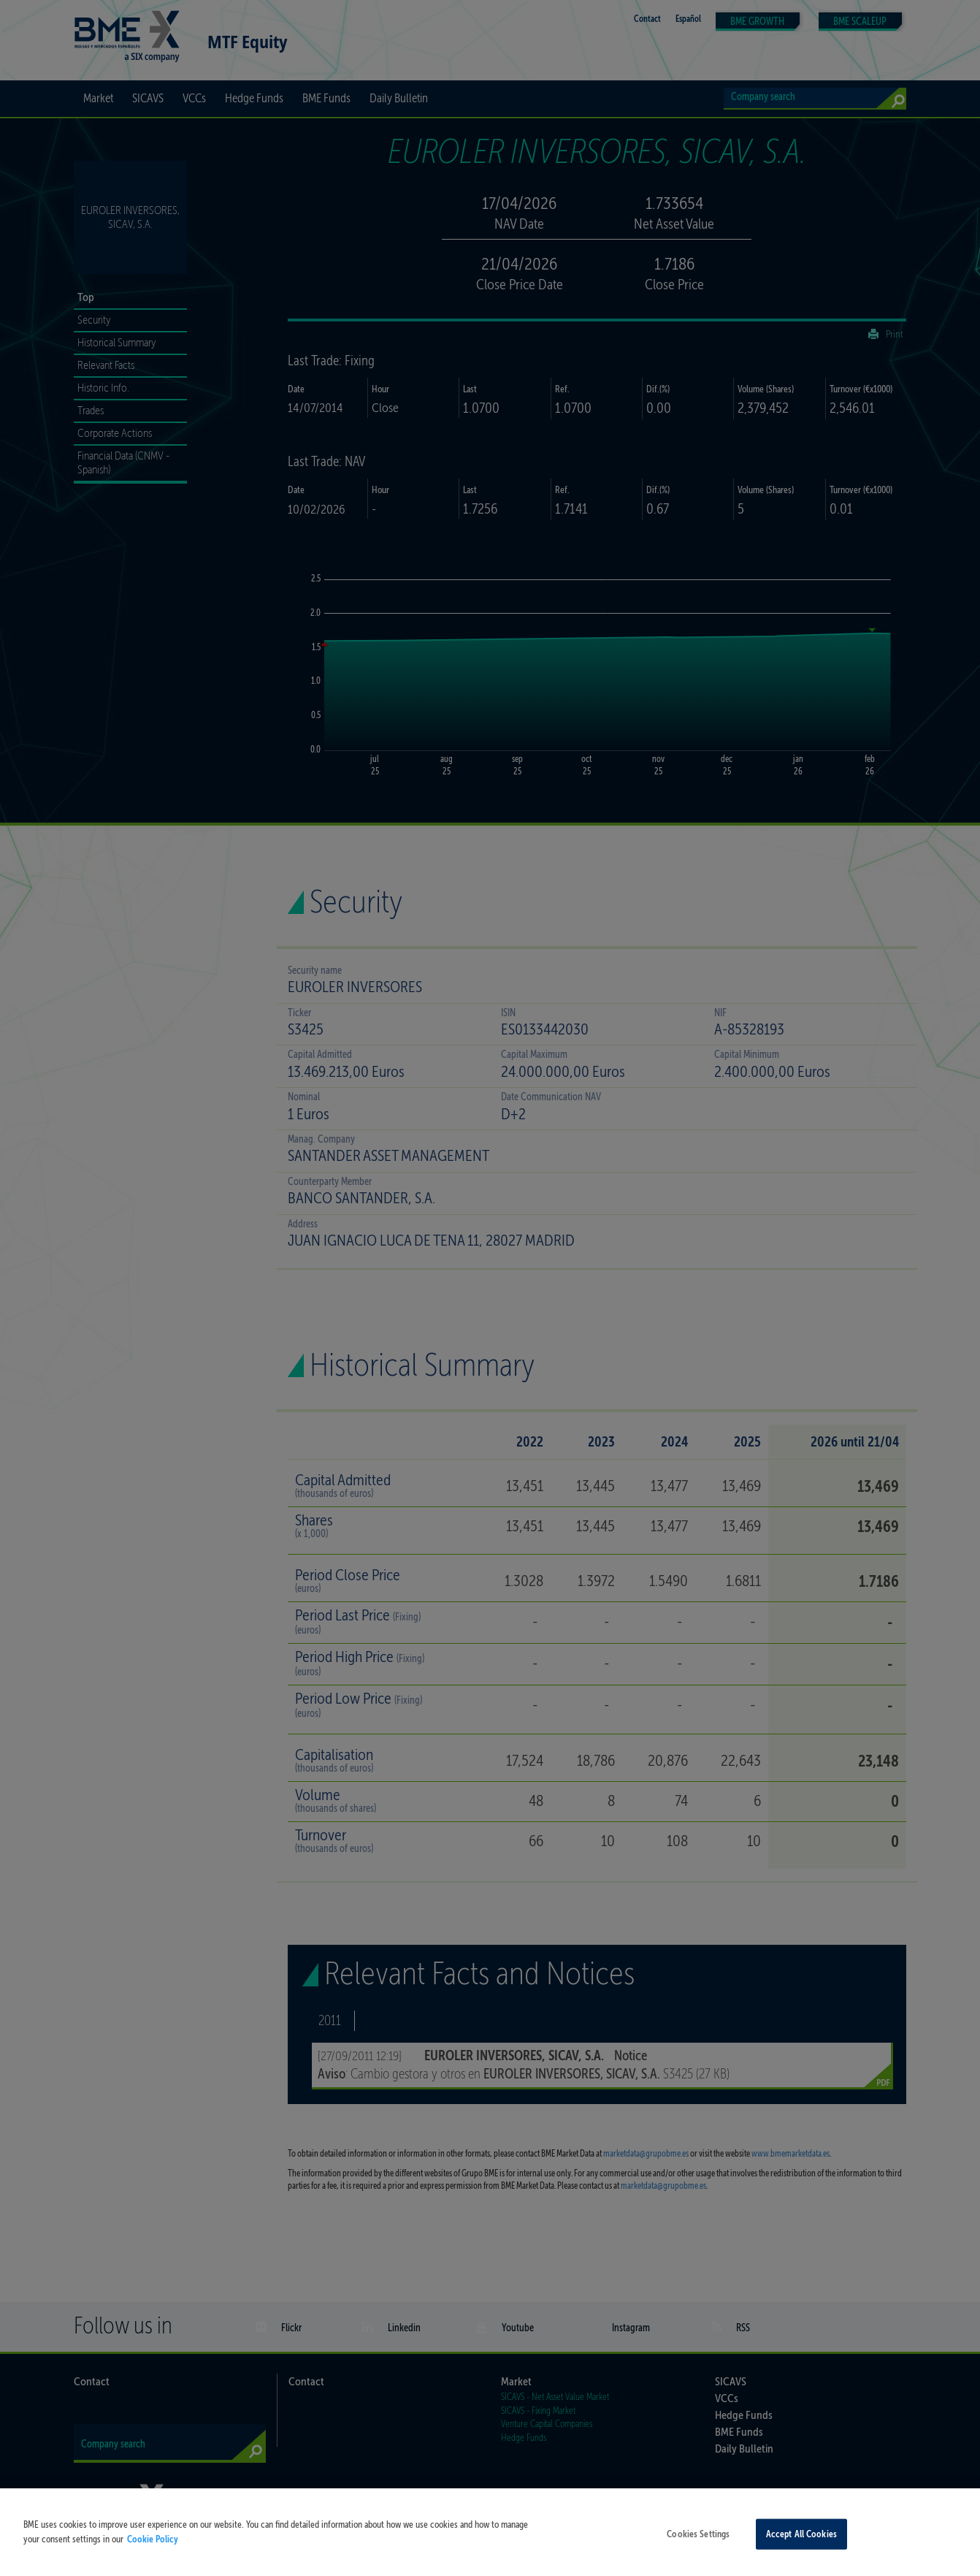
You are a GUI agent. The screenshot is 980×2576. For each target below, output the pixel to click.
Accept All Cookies (801, 2539)
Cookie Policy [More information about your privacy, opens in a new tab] (152, 2544)
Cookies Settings (698, 2539)
